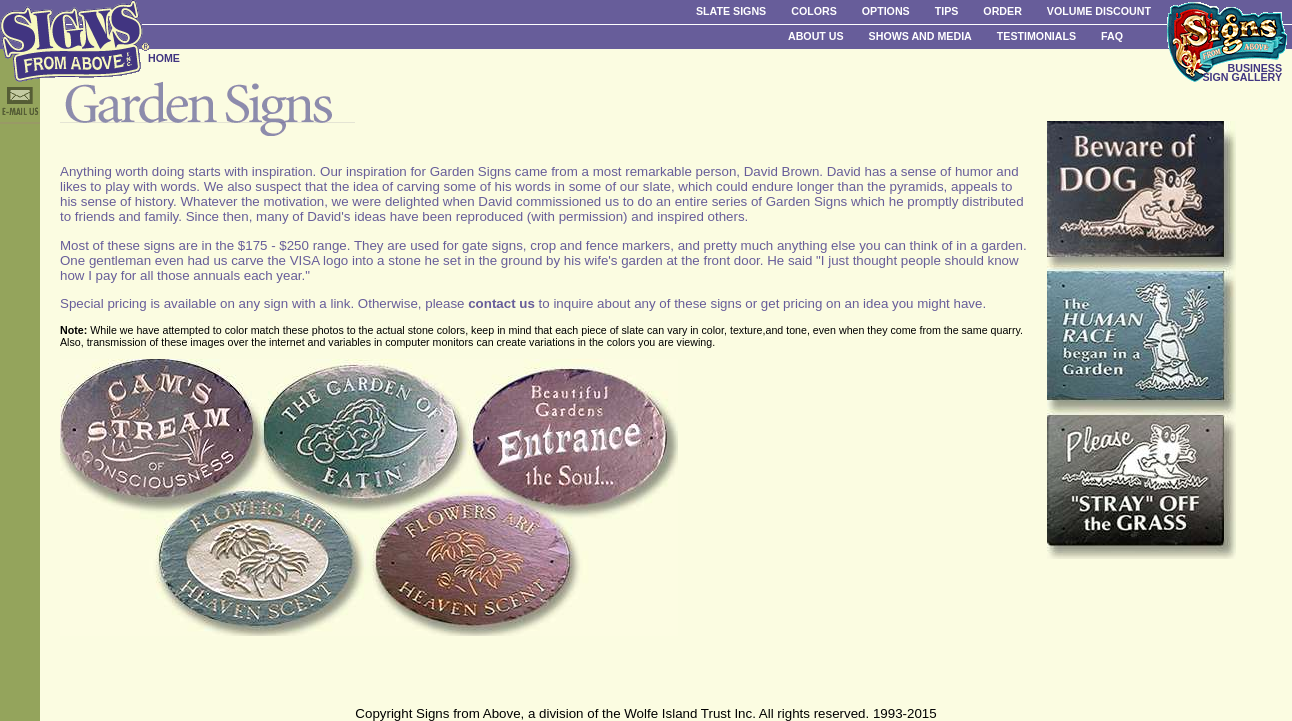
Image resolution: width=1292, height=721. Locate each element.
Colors (814, 11)
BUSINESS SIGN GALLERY (1242, 72)
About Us (816, 36)
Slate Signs (731, 11)
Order (1002, 11)
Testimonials (1036, 36)
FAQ (1112, 36)
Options (886, 11)
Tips (947, 11)
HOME (164, 58)
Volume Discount (1099, 11)
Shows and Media (920, 36)
